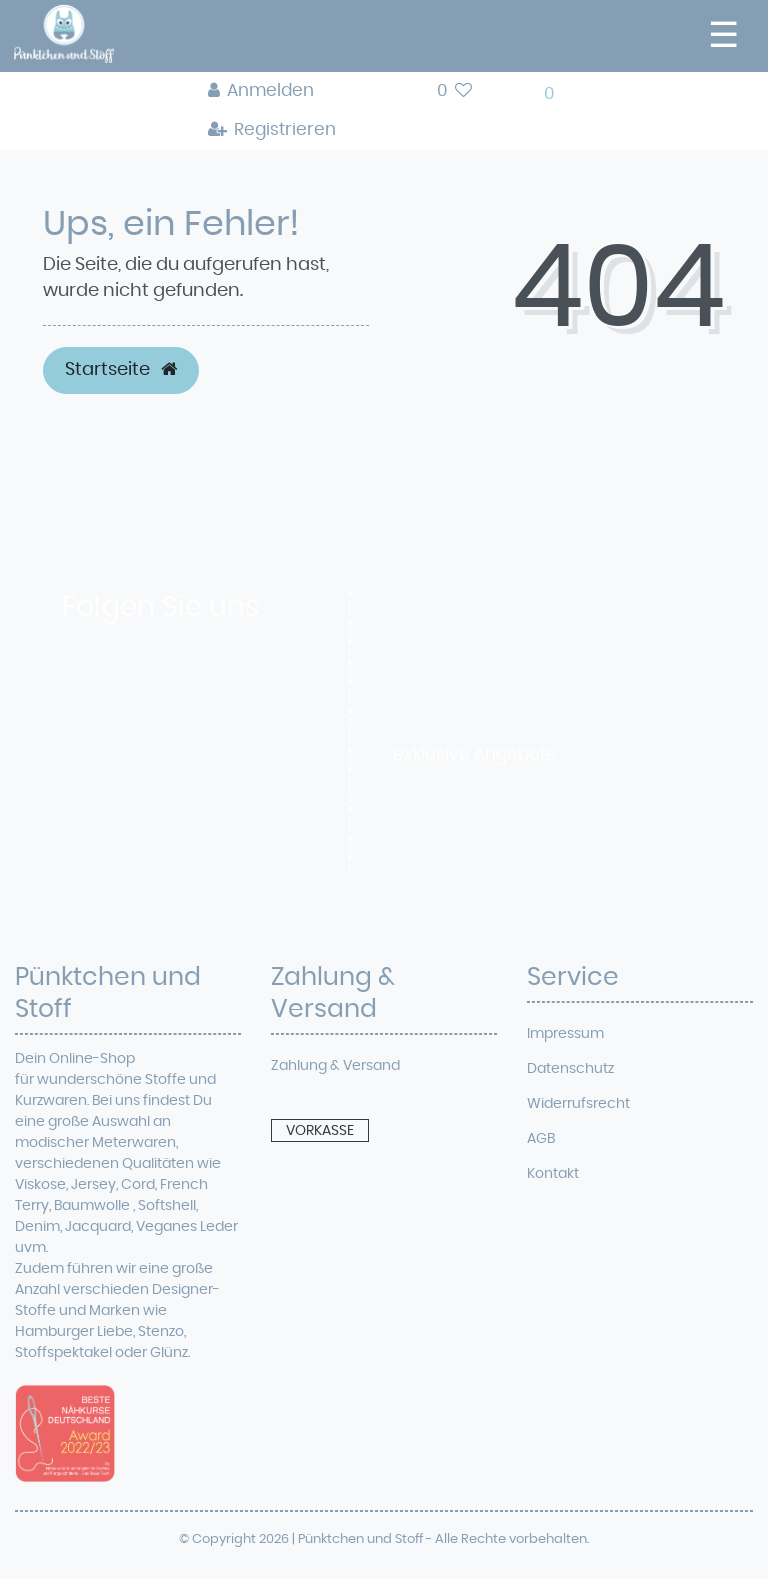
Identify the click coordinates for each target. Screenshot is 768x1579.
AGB (541, 1139)
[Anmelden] (272, 91)
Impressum (565, 1034)
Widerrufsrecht (578, 1104)
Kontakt (553, 1174)
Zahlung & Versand (335, 1066)
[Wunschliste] (454, 91)
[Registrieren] (272, 130)
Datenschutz (570, 1069)
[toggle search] (386, 96)
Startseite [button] (121, 370)
